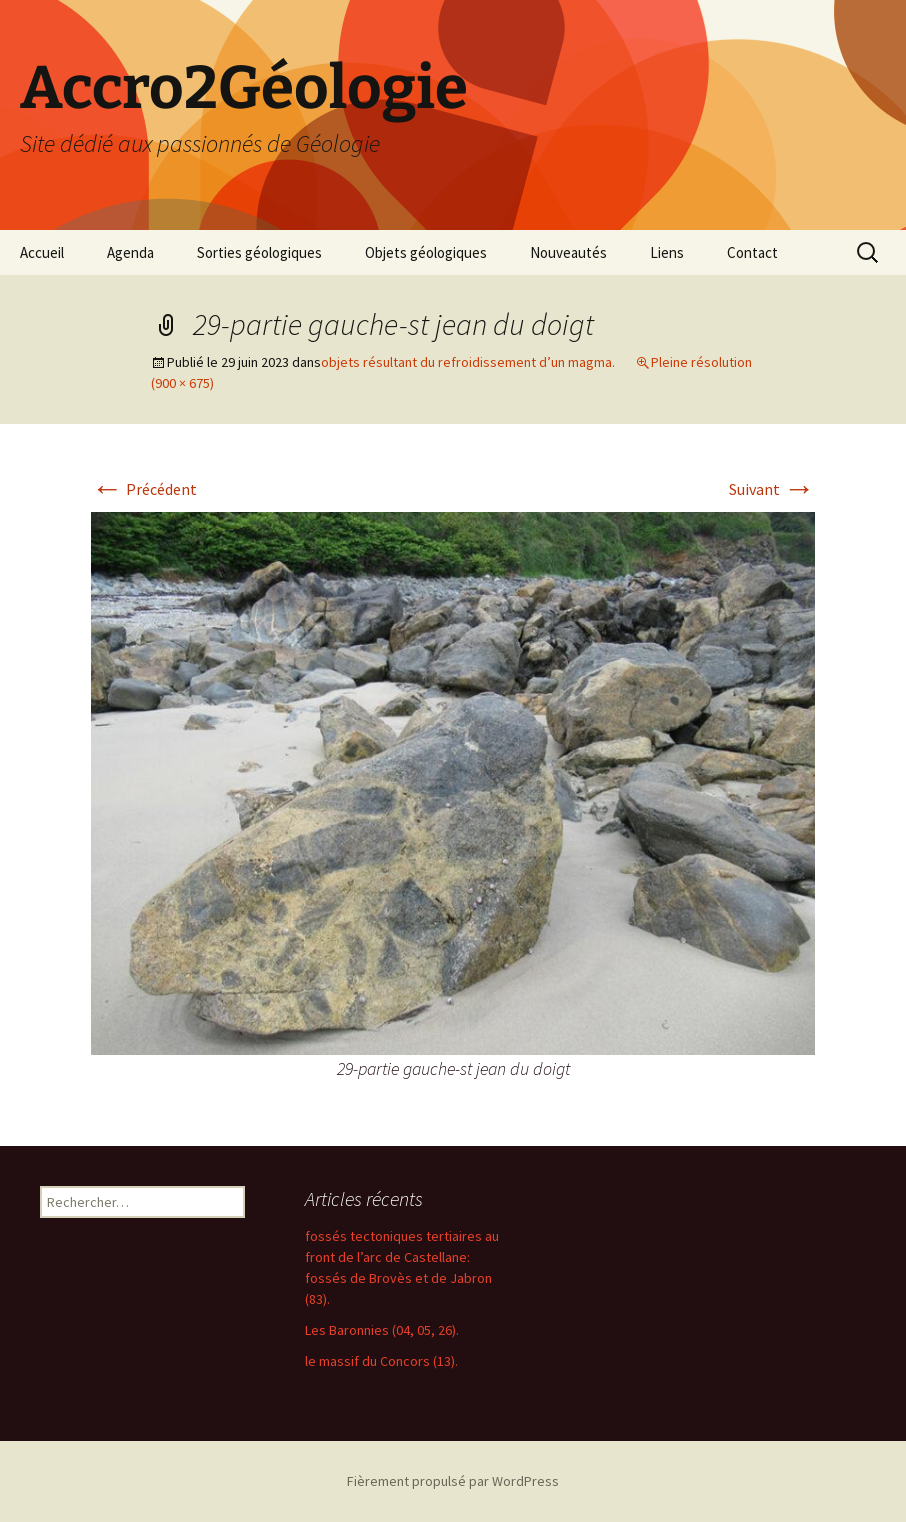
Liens (667, 252)
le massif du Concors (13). (381, 1361)
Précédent (144, 489)
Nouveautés (568, 252)
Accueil (42, 252)
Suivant (772, 489)
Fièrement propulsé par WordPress (453, 1481)
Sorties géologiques (259, 252)
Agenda (130, 252)
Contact (752, 252)
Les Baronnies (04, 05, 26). (382, 1330)
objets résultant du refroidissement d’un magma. (468, 362)
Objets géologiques (426, 252)
